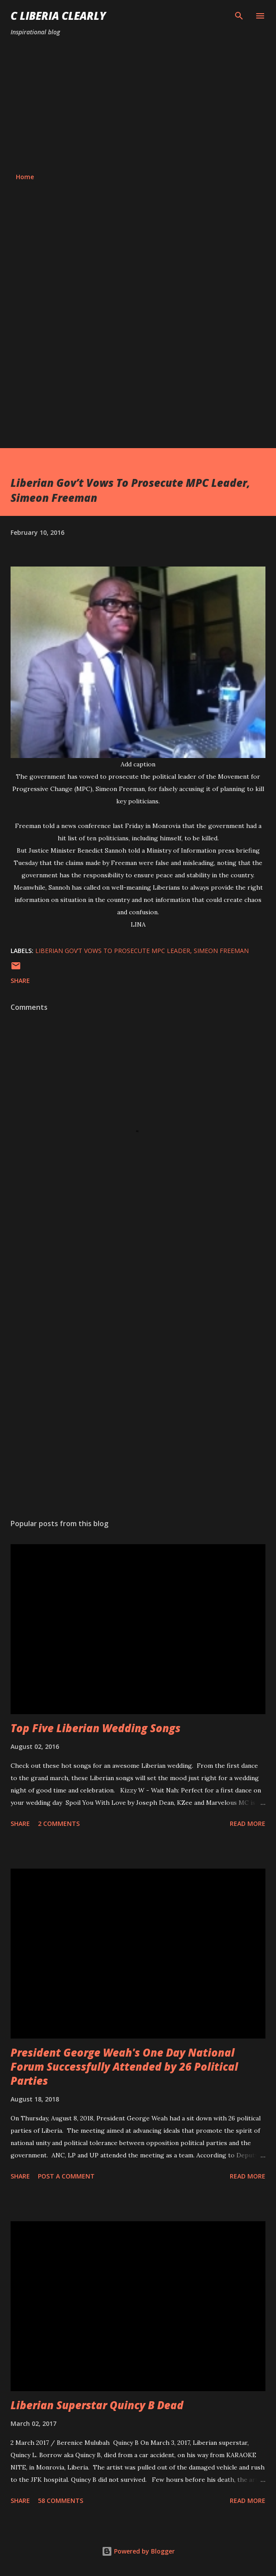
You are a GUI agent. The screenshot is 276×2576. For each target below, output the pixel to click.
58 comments (60, 2500)
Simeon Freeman (221, 950)
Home (25, 177)
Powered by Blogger (138, 2551)
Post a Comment (66, 2176)
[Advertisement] (138, 104)
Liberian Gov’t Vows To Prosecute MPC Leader (112, 950)
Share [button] (20, 980)
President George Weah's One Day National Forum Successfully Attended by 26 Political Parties (124, 2066)
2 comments (59, 1823)
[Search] (239, 16)
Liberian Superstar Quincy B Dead (97, 2405)
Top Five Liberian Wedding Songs (95, 1728)
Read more (247, 1823)
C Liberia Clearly (58, 15)
